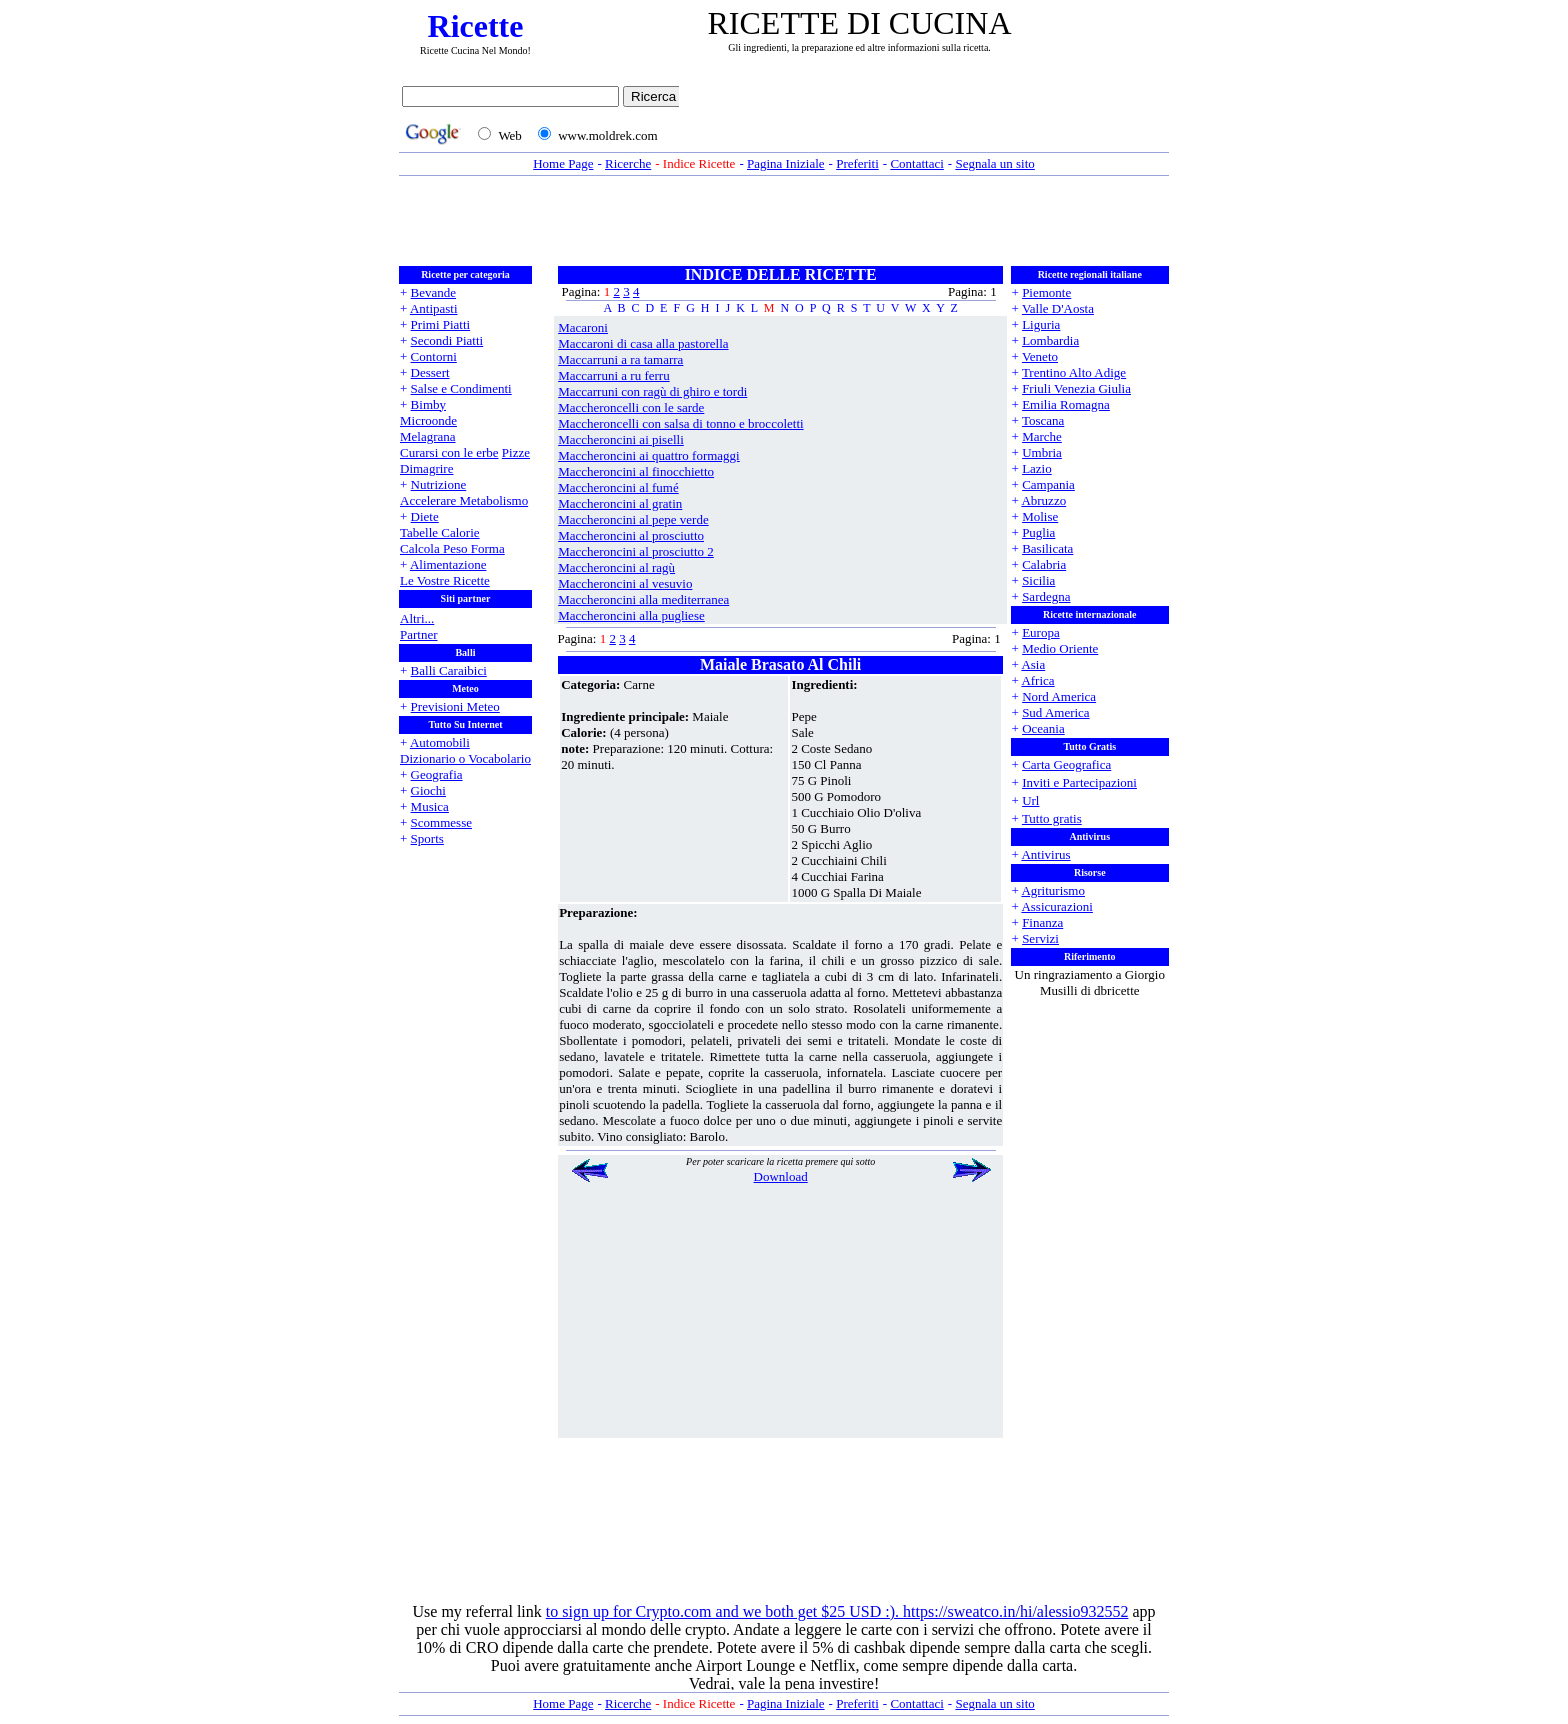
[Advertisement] (929, 117)
